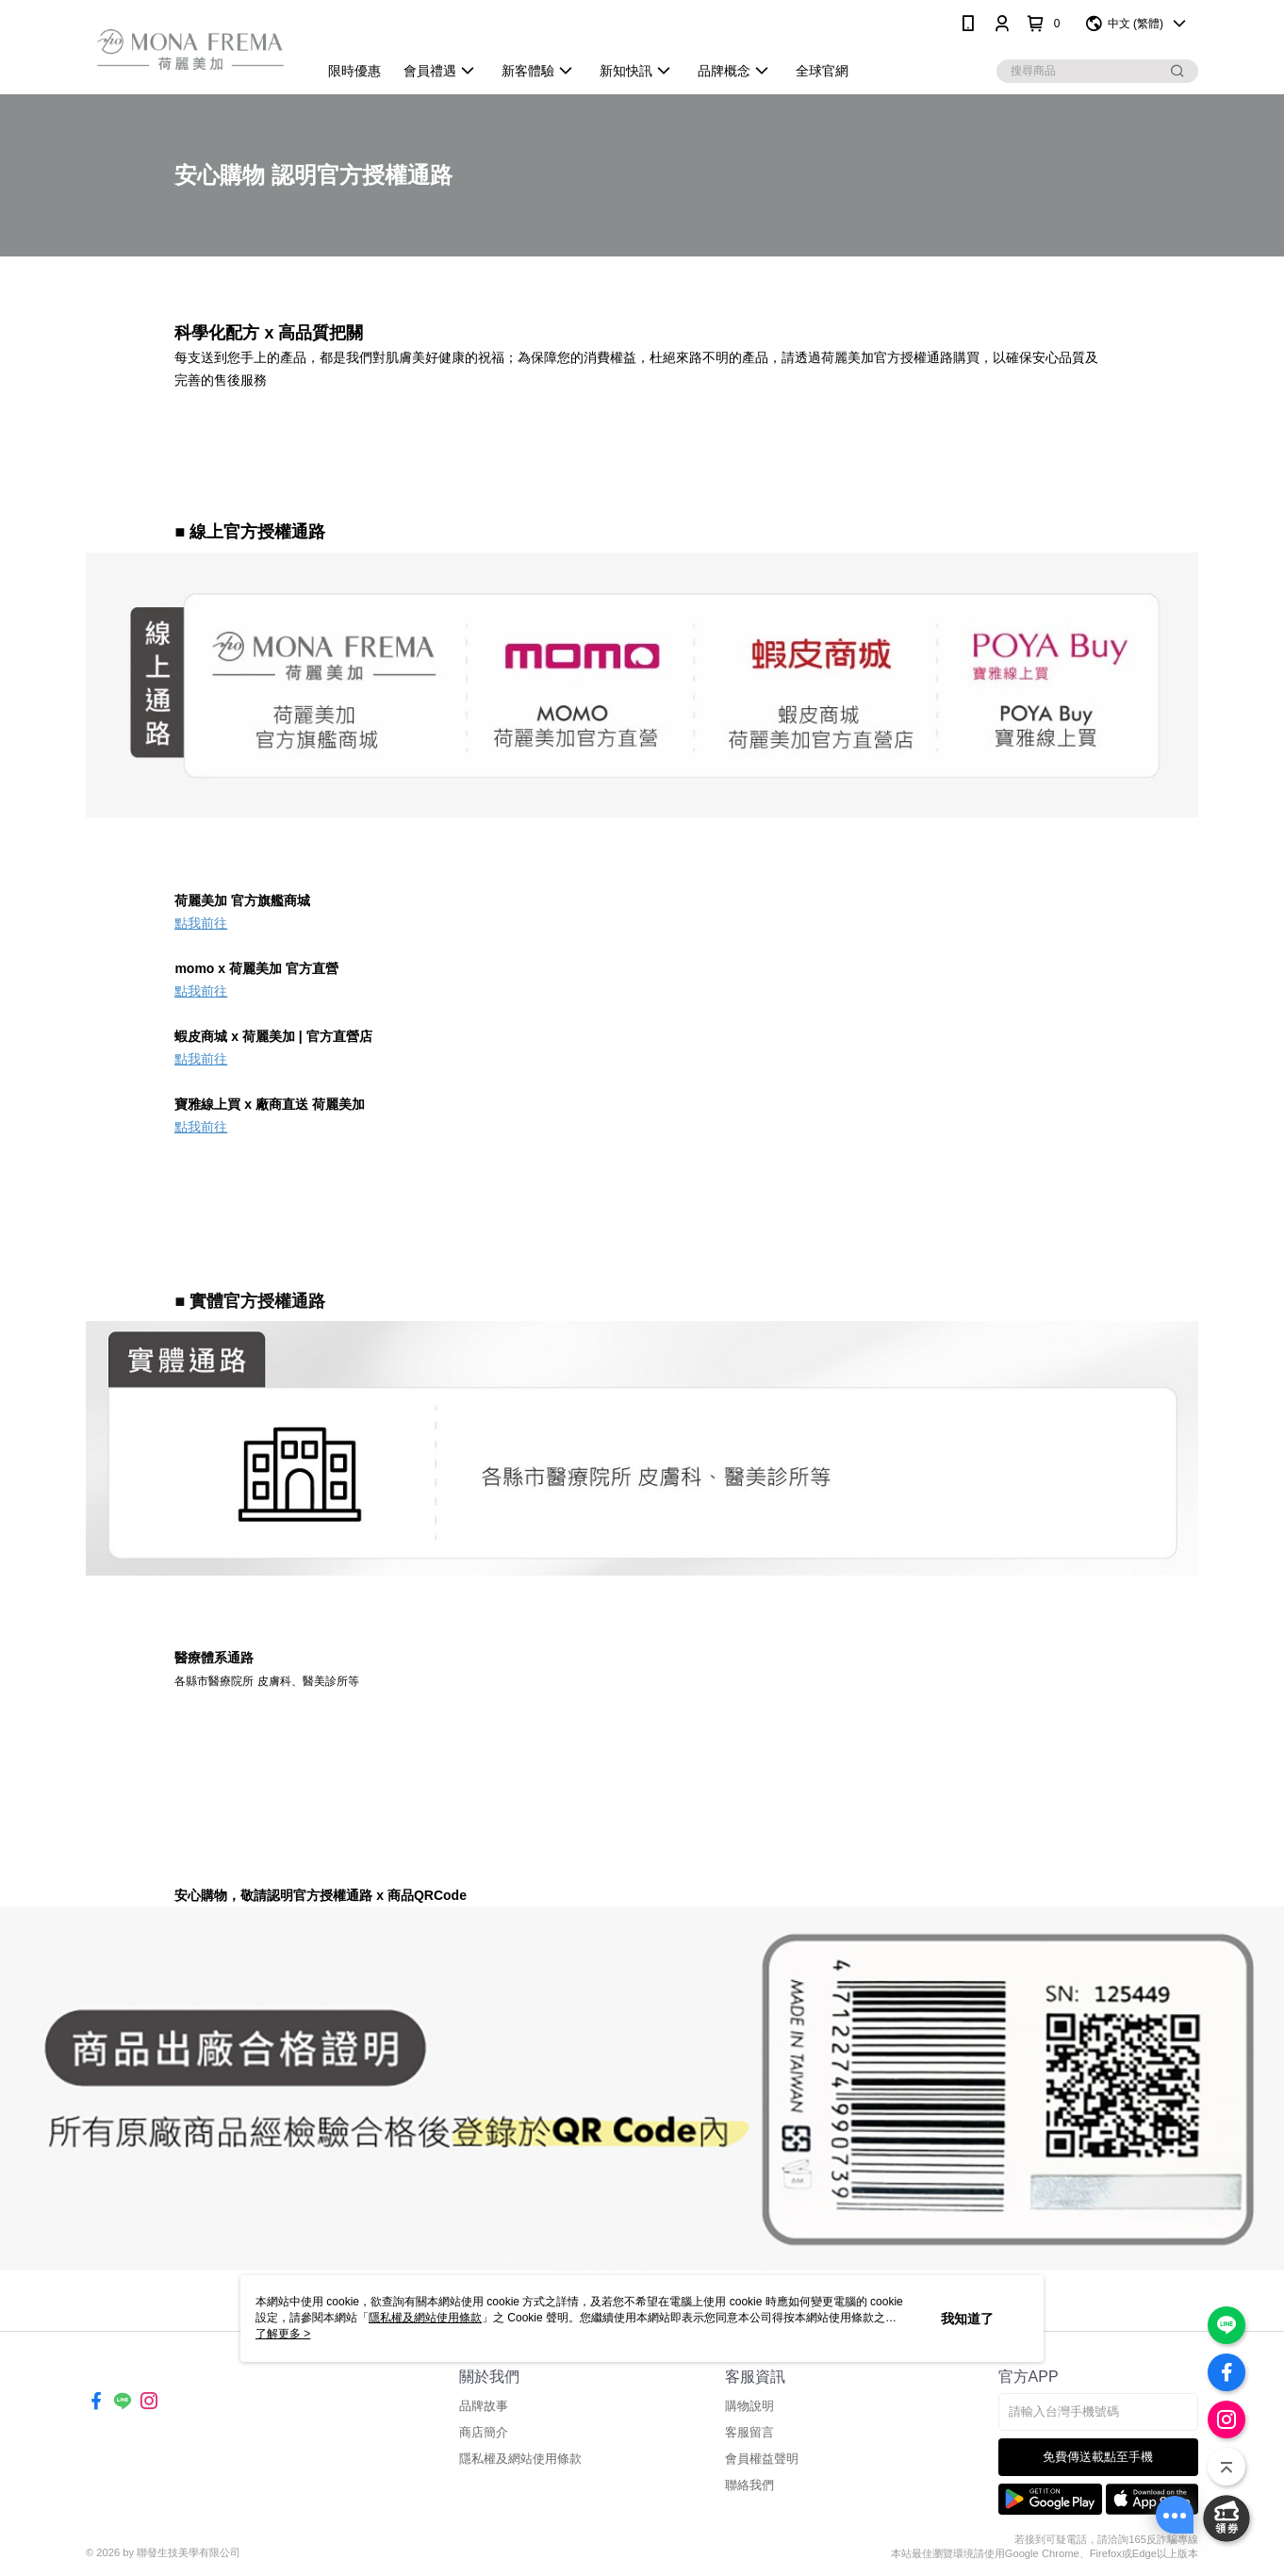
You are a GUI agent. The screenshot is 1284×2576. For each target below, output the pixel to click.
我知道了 (967, 2318)
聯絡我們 (749, 2485)
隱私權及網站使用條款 (520, 2459)
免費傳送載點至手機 (1098, 2457)
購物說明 (749, 2406)
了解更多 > (282, 2333)
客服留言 (749, 2432)
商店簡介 (483, 2432)
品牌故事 (483, 2406)
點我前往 (200, 923)
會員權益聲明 (761, 2459)
